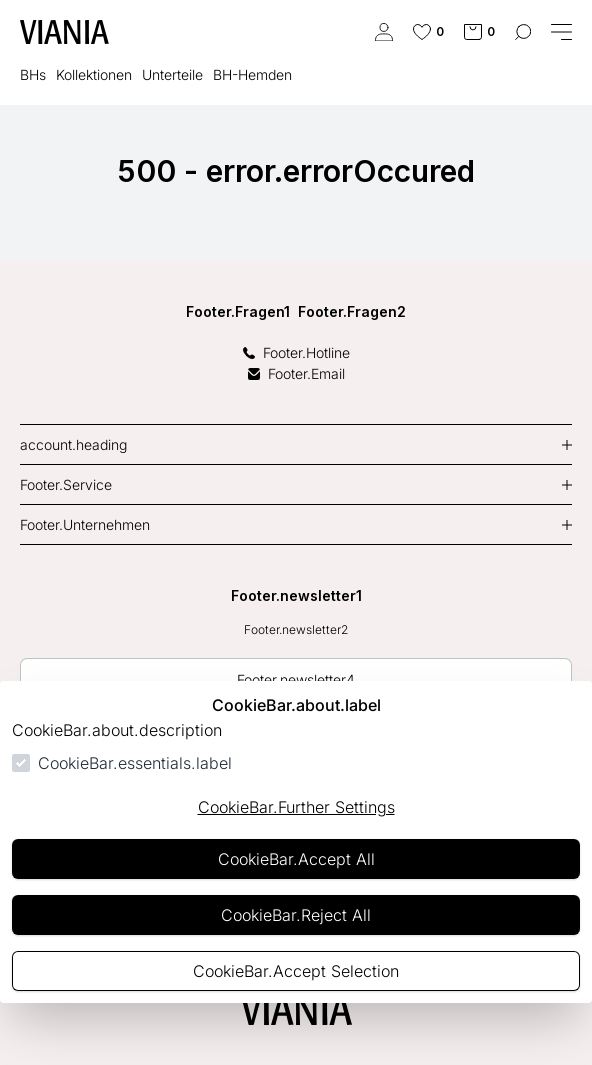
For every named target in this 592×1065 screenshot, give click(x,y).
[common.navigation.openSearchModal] (523, 32)
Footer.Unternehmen (85, 524)
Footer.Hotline (296, 352)
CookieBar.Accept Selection (296, 971)
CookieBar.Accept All (296, 859)
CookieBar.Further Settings (296, 807)
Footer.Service (66, 484)
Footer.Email (296, 373)
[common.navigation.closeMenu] (561, 32)
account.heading (73, 444)
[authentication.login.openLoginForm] (384, 32)
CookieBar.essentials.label (135, 763)
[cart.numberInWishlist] (428, 32)
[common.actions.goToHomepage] (64, 32)
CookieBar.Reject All (296, 915)
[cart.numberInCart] (479, 32)
